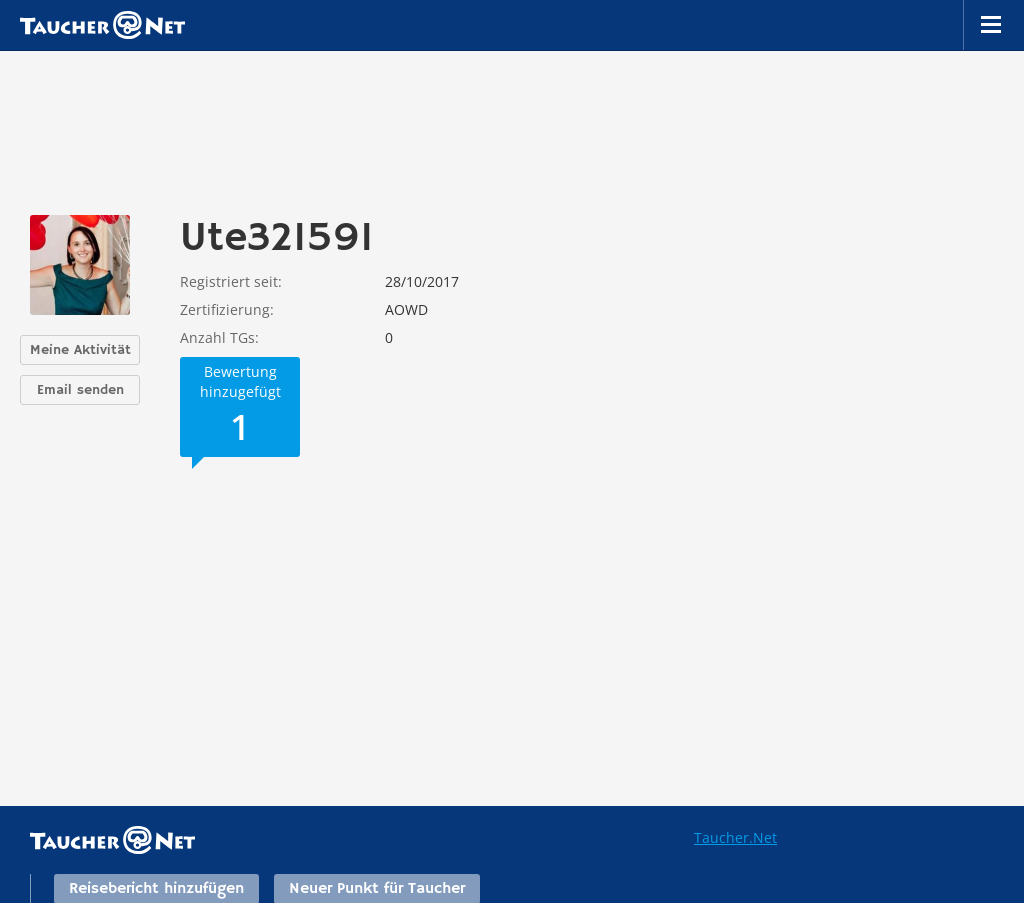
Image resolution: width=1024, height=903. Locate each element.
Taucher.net (102, 25)
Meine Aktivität (80, 350)
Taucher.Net (735, 837)
